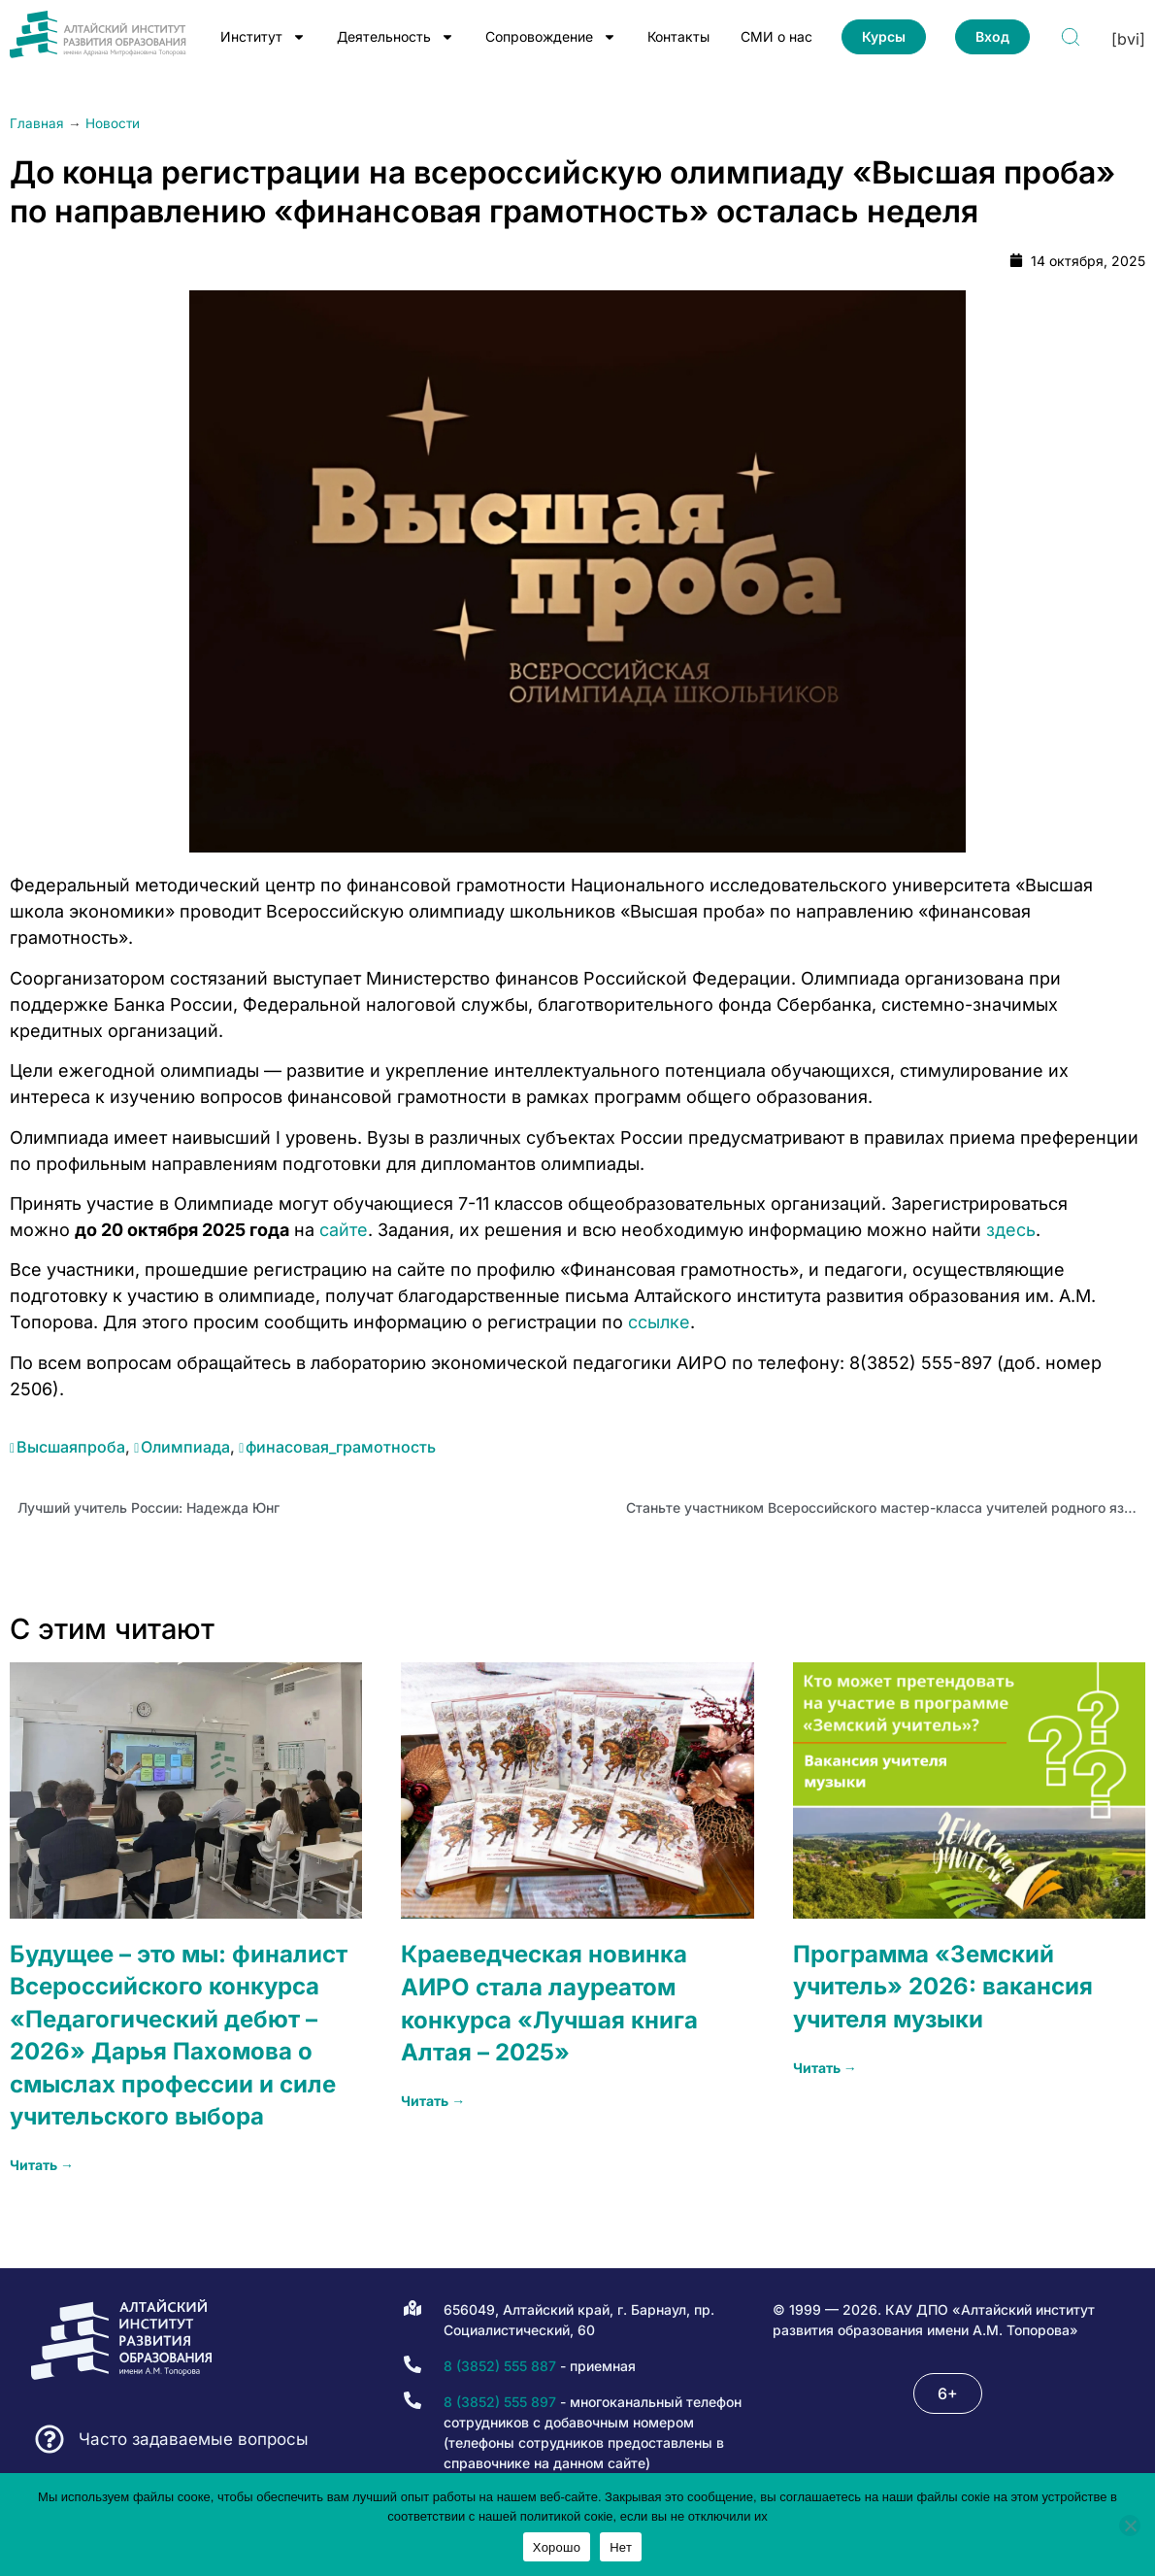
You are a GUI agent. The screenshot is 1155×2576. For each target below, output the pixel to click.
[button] (947, 2393)
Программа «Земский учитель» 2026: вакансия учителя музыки (943, 1986)
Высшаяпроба (70, 1446)
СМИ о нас (776, 36)
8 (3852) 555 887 (500, 2366)
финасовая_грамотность (341, 1446)
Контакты (678, 36)
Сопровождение (550, 36)
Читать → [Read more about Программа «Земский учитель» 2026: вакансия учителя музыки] (825, 2067)
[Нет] (1129, 2525)
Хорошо (556, 2547)
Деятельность (395, 36)
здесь (1011, 1230)
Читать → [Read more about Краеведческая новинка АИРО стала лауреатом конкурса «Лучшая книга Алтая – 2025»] (433, 2100)
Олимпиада (185, 1446)
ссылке (659, 1322)
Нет (621, 2547)
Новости (112, 123)
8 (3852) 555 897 (500, 2401)
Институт (263, 36)
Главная (37, 123)
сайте (343, 1230)
